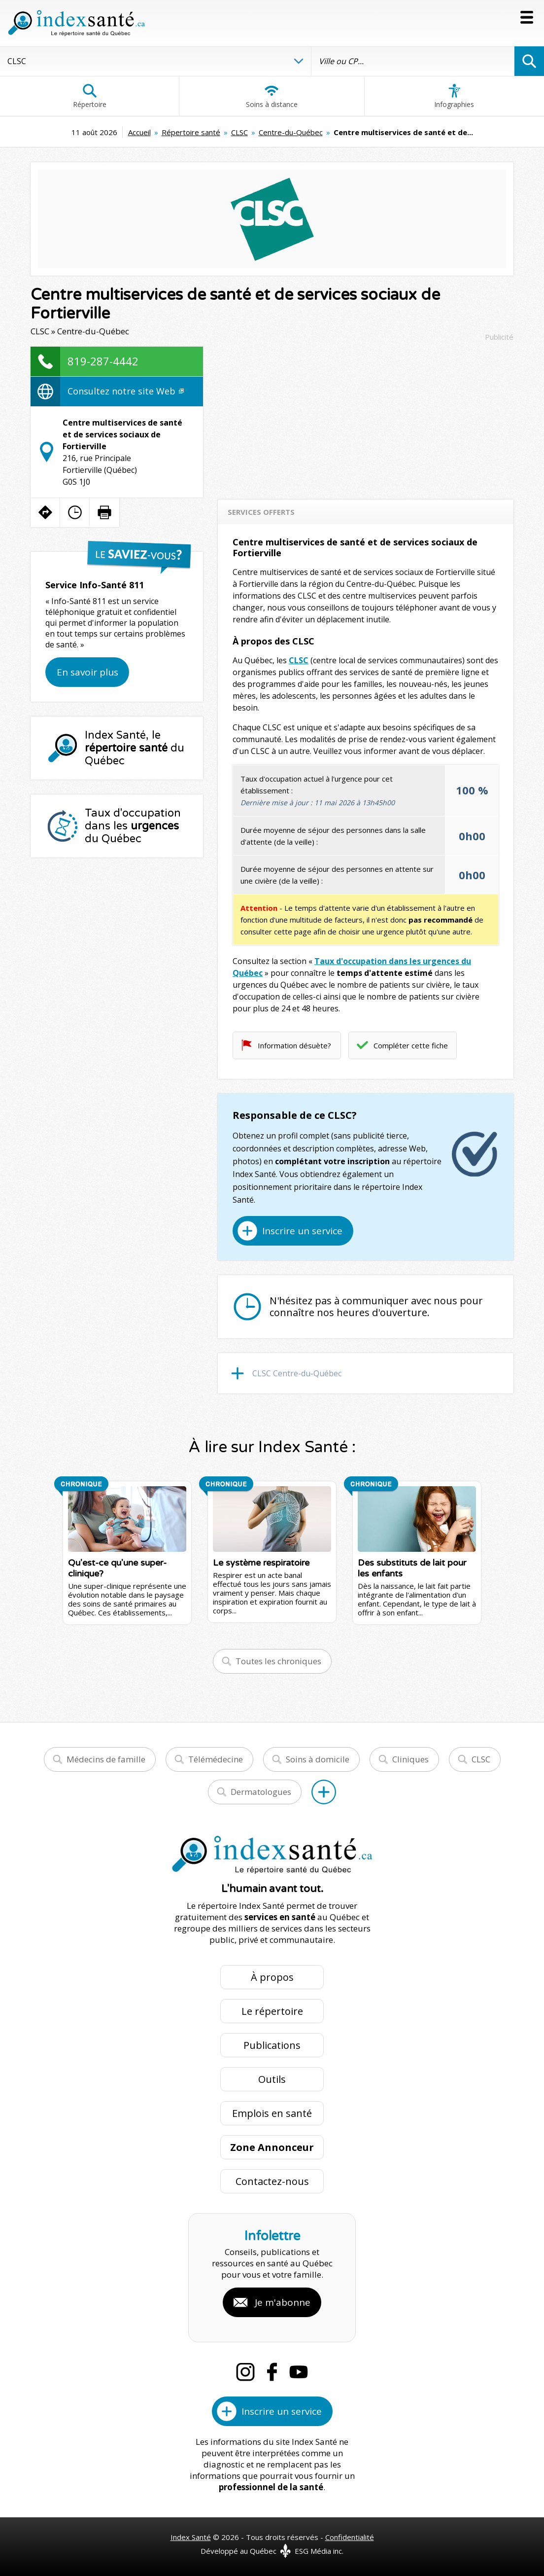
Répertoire (89, 96)
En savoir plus (87, 672)
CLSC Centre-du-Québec (296, 1373)
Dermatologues (261, 1791)
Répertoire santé (191, 132)
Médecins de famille (106, 1759)
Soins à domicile (317, 1759)
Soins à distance (272, 96)
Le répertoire (272, 2011)
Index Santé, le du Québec (134, 748)
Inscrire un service (302, 1230)
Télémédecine (215, 1759)
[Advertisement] (365, 416)
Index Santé (190, 2537)
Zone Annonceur (272, 2147)
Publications (272, 2045)
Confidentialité (349, 2537)
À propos (272, 1977)
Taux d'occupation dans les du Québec (133, 826)
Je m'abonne (282, 2302)
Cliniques (410, 1759)
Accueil (139, 132)
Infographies (454, 96)
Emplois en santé (272, 2113)
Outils (272, 2079)
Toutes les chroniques (278, 1661)
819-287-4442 (103, 361)
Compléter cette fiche (411, 1045)
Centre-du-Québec (291, 132)
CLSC (239, 132)
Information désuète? (294, 1045)
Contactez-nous (272, 2181)
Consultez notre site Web (126, 391)
